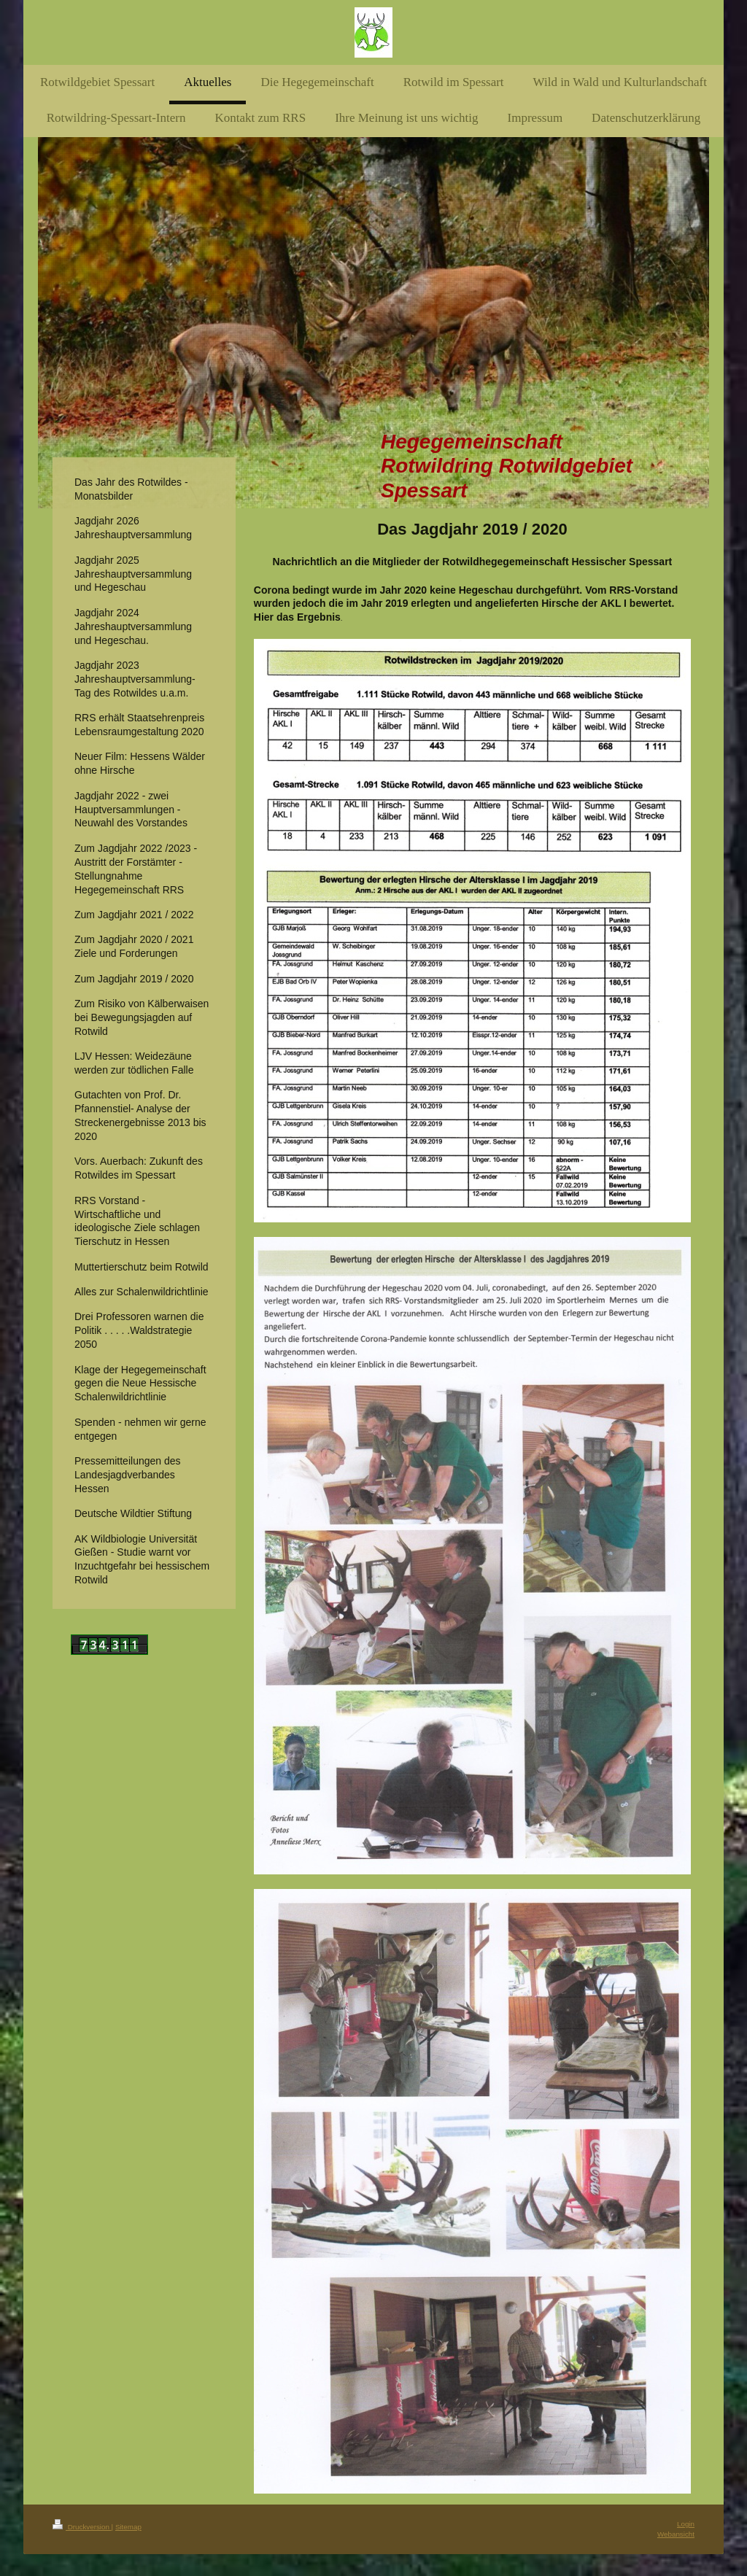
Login (685, 2524)
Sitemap (128, 2527)
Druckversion (82, 2527)
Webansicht (675, 2534)
